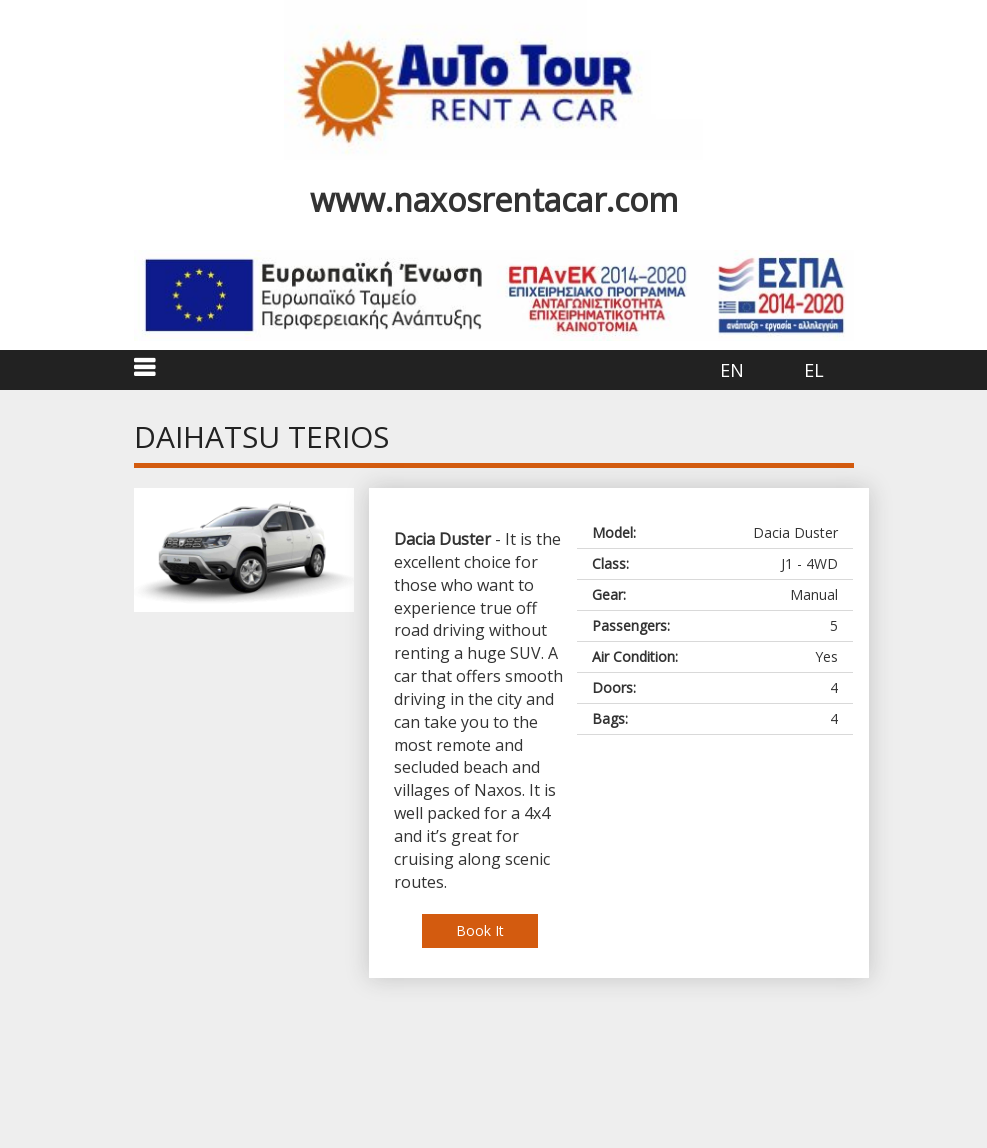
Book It (480, 930)
